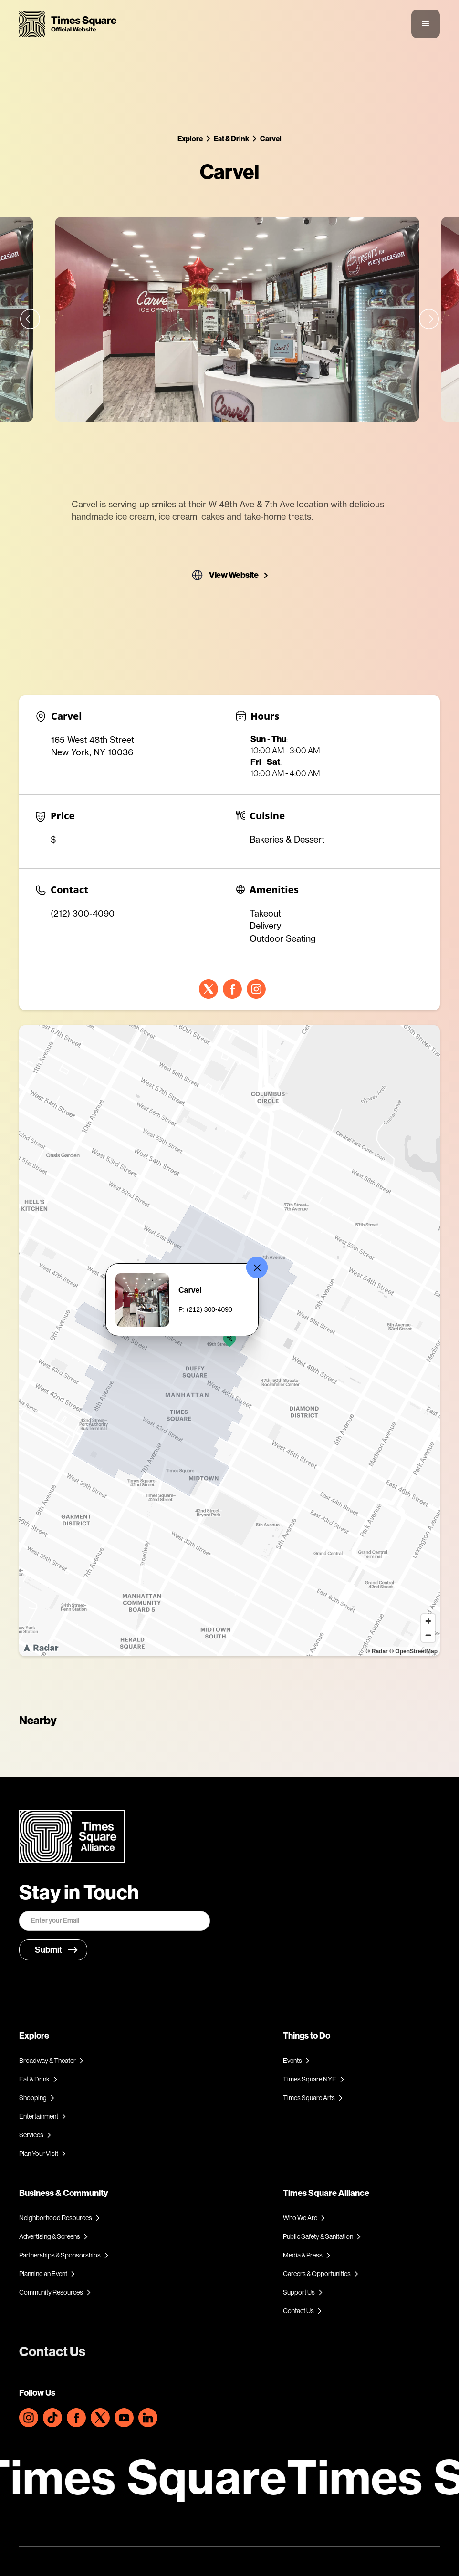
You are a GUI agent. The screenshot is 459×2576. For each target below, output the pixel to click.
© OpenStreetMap (413, 1651)
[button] (425, 24)
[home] (67, 24)
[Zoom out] (428, 1635)
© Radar (377, 1651)
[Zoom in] (428, 1621)
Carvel (271, 138)
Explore (190, 138)
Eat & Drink (231, 138)
